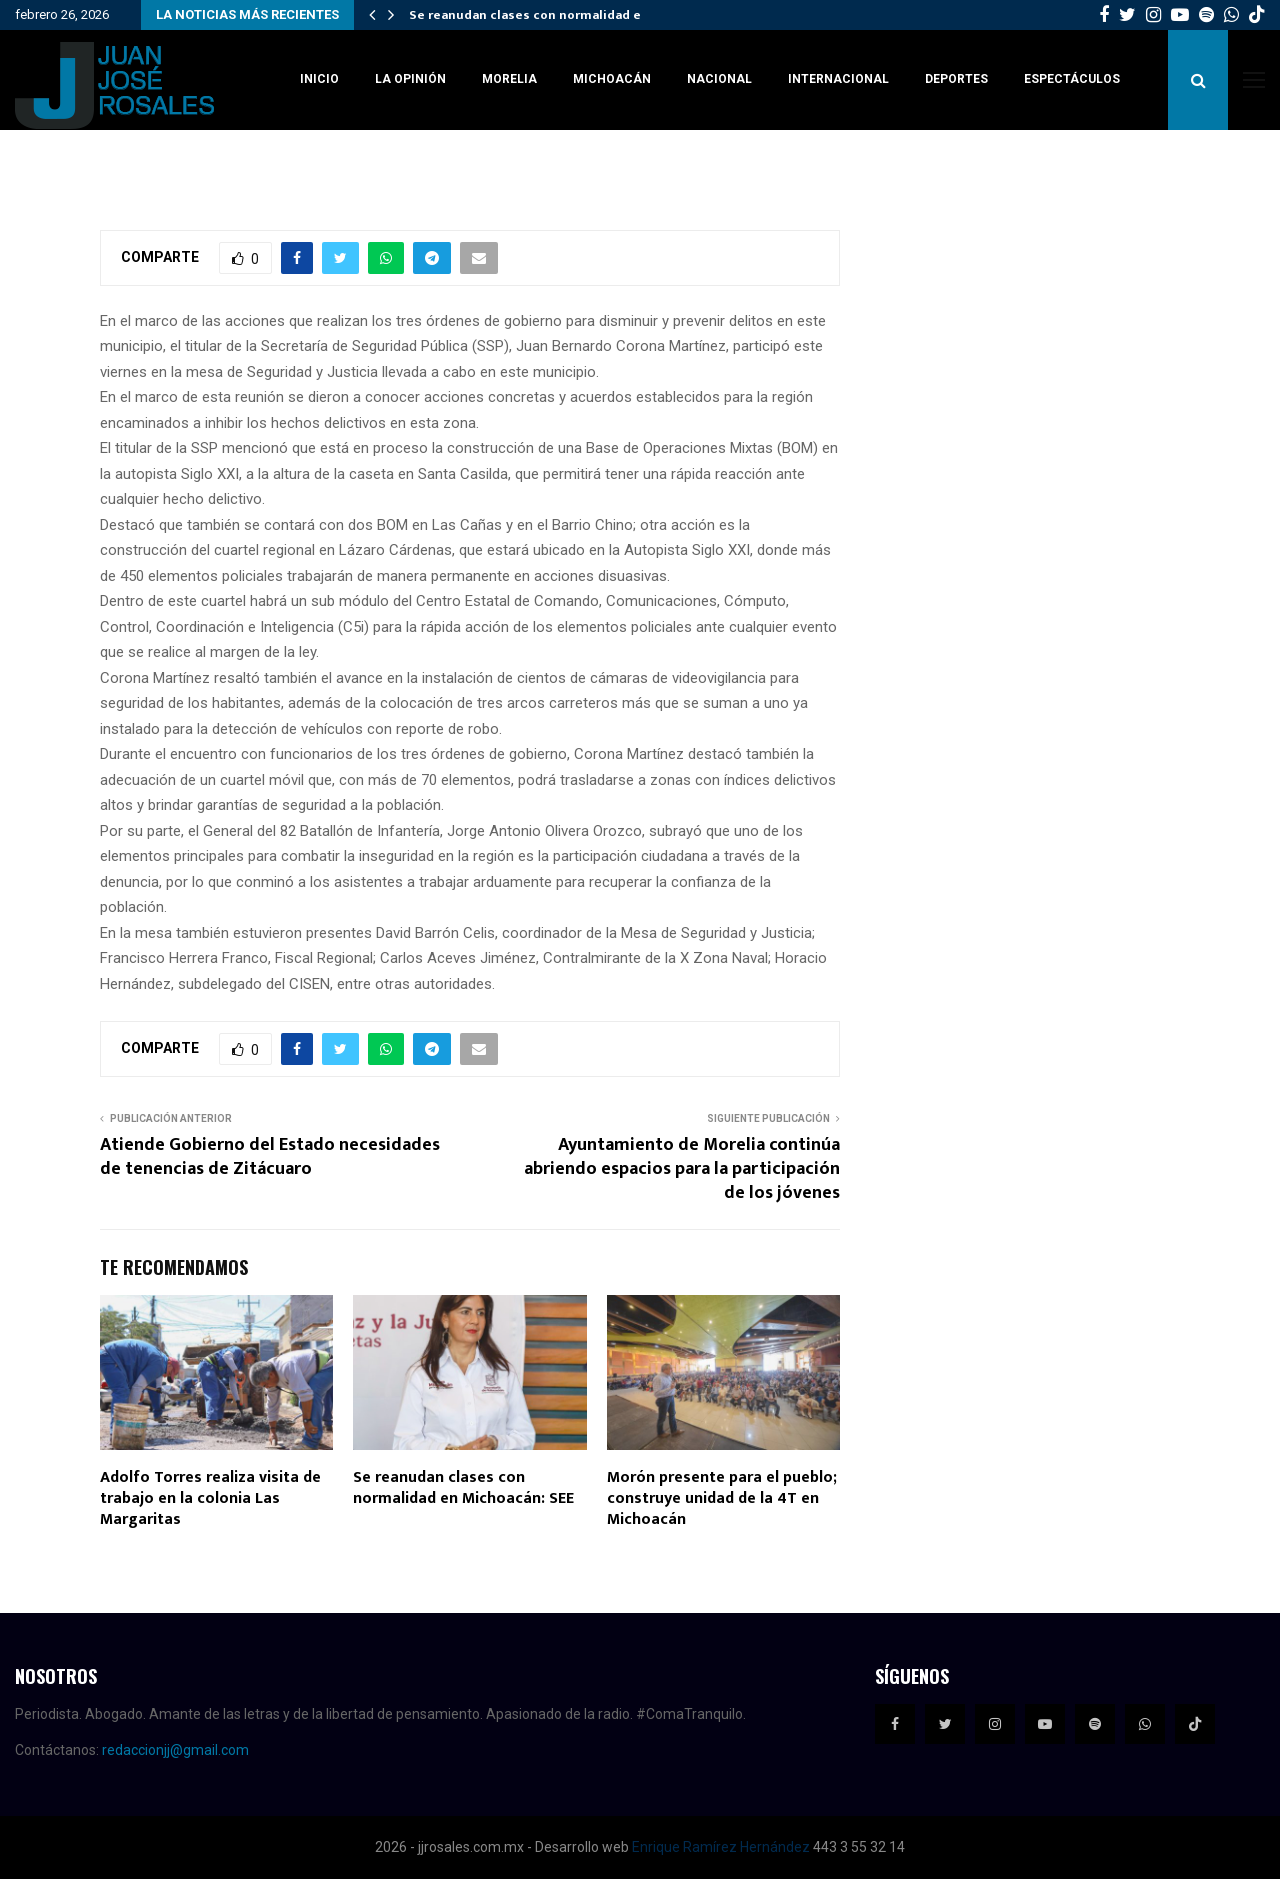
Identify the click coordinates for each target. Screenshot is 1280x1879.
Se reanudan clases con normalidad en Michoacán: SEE (463, 1488)
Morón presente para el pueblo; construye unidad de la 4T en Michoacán (722, 1498)
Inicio (319, 79)
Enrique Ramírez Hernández (721, 1847)
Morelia (509, 79)
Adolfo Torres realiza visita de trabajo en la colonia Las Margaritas (210, 1498)
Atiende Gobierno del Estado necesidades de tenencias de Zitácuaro (270, 1157)
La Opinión (410, 79)
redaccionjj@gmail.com (175, 1750)
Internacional (838, 79)
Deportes (956, 79)
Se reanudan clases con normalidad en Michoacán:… (571, 15)
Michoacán (612, 79)
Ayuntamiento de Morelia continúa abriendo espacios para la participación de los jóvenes (682, 1169)
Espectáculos (1072, 79)
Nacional (719, 79)
